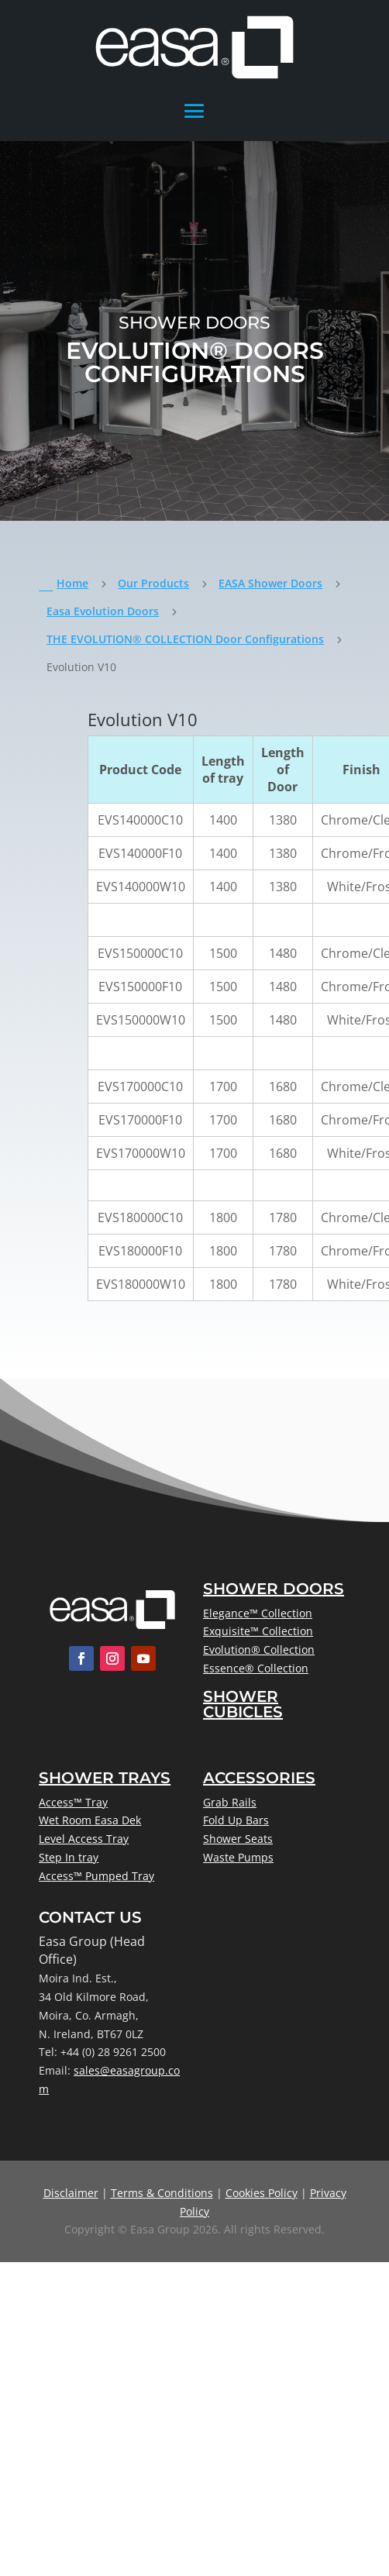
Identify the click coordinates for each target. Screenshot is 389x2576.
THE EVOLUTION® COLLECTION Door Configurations (185, 639)
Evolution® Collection (259, 1649)
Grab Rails (229, 1802)
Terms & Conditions (162, 2192)
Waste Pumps (238, 1857)
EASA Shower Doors (270, 583)
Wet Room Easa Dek (90, 1820)
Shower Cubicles (243, 1704)
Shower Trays (104, 1777)
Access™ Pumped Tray (96, 1875)
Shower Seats (238, 1838)
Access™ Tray (73, 1802)
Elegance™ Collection (257, 1613)
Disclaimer (70, 2192)
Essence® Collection (255, 1668)
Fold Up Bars (236, 1820)
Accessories (259, 1777)
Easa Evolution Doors (102, 611)
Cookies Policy (261, 2192)
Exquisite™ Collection (258, 1631)
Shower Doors (273, 1588)
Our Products (153, 583)
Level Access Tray (84, 1838)
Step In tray (68, 1857)
